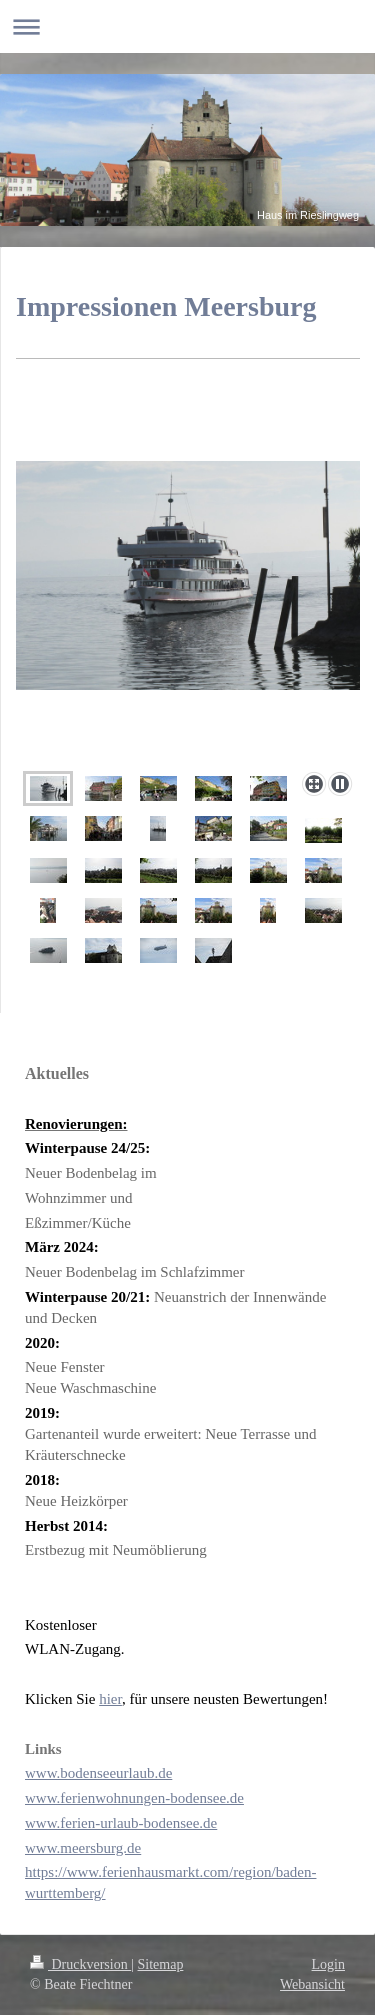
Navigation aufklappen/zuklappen (187, 26)
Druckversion (80, 1964)
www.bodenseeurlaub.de (98, 1773)
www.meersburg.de (83, 1848)
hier (110, 1699)
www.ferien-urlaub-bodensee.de (121, 1823)
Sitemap (161, 1964)
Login (328, 1964)
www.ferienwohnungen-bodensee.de (134, 1798)
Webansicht (312, 1984)
